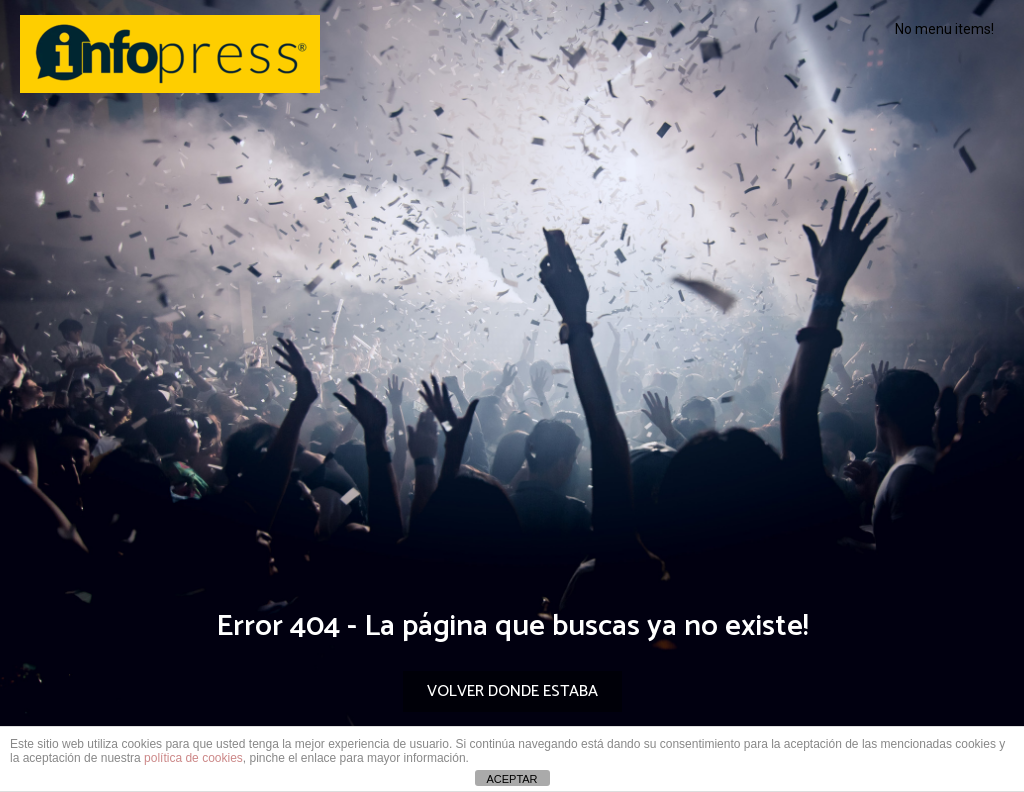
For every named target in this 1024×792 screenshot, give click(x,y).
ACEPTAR (511, 779)
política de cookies (193, 758)
